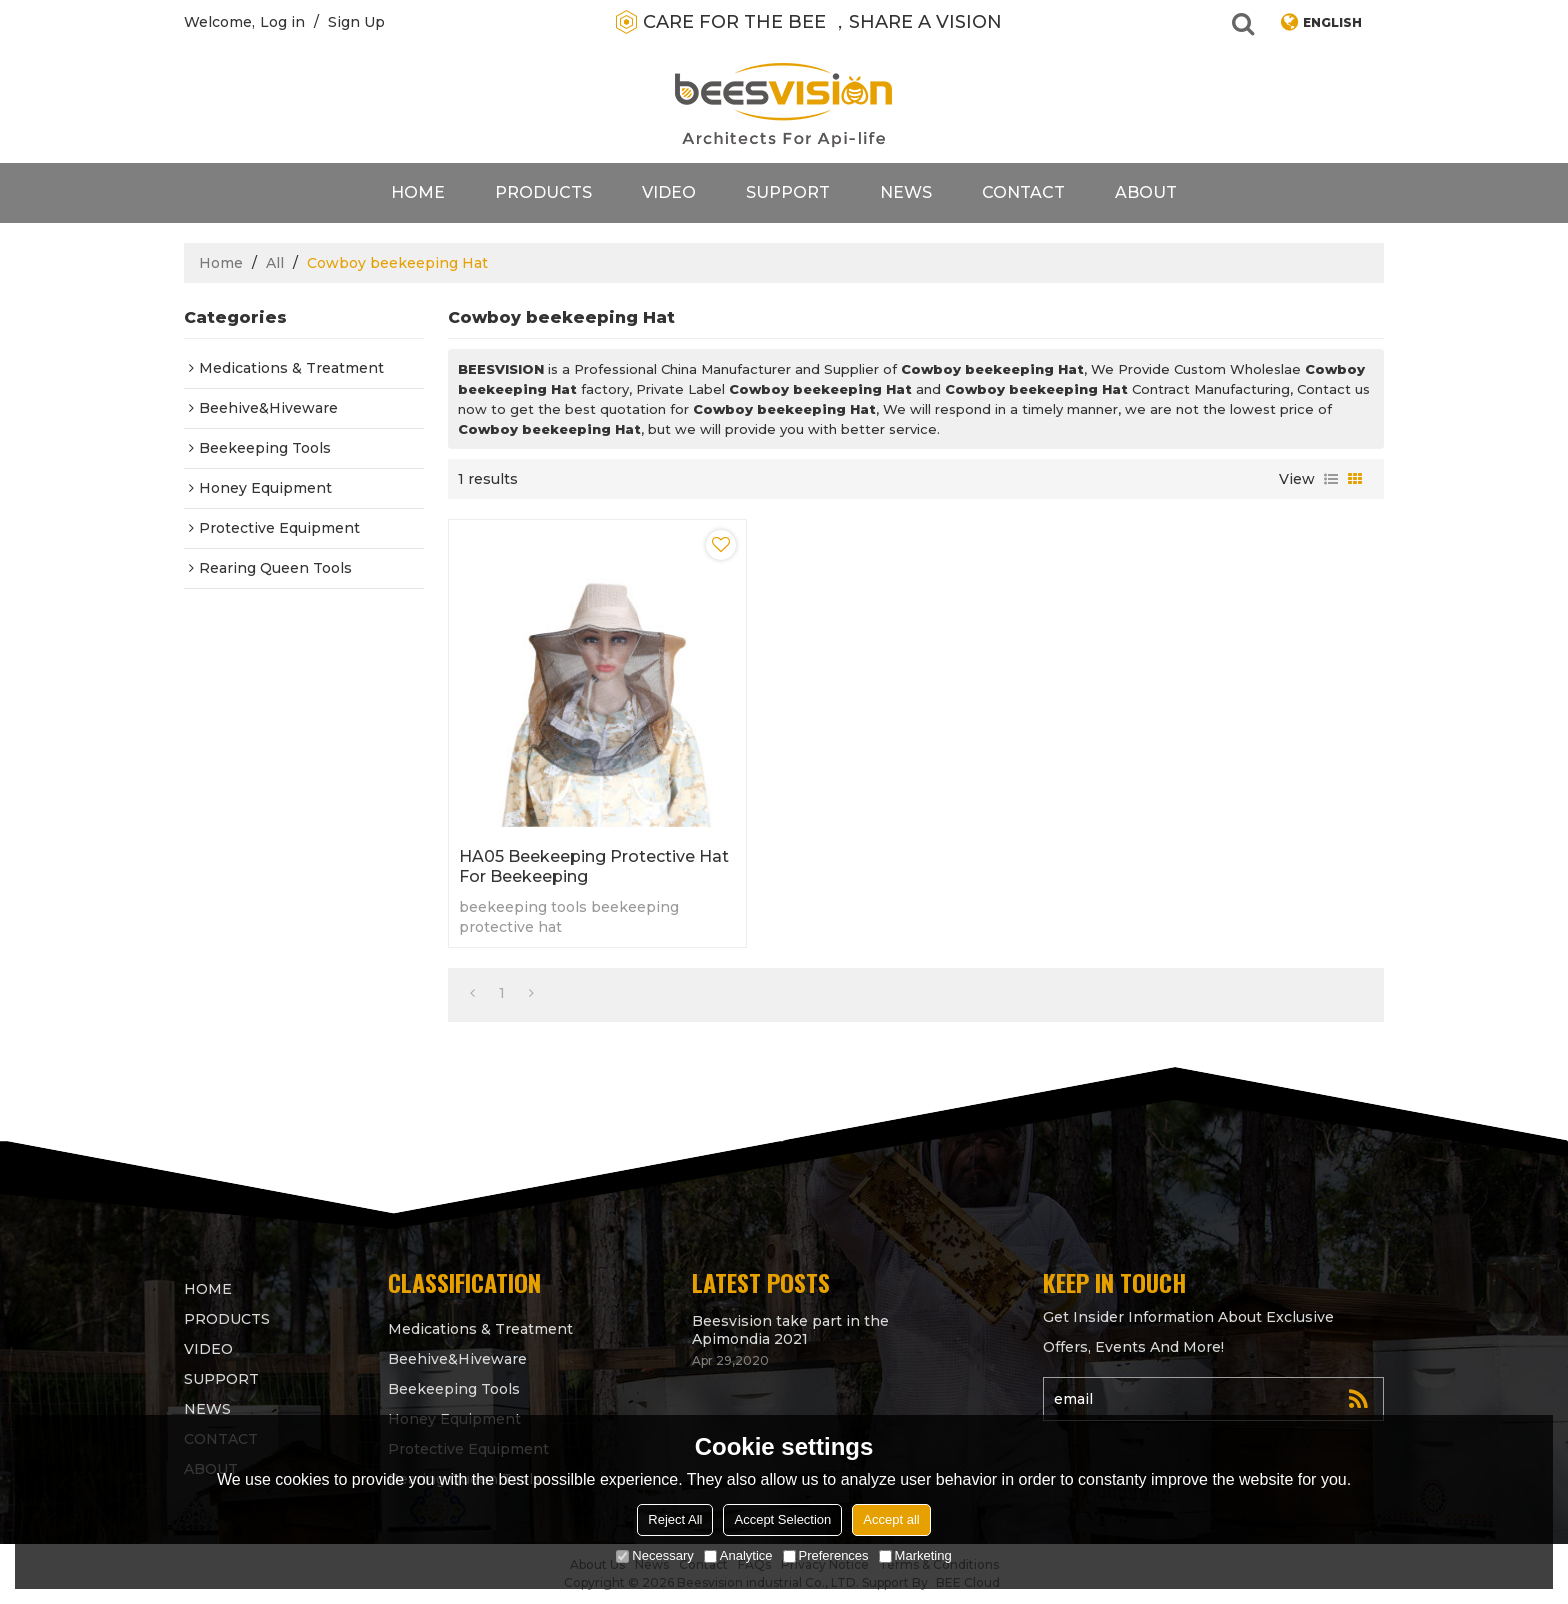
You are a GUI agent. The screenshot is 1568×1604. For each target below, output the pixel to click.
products (543, 192)
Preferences (826, 1555)
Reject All (675, 1519)
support (788, 192)
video (669, 192)
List (1331, 479)
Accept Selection (782, 1519)
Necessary (654, 1555)
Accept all (891, 1519)
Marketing (915, 1555)
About (1146, 192)
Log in (282, 22)
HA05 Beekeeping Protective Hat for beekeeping (594, 866)
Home (418, 192)
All (275, 263)
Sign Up (356, 22)
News (906, 192)
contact (1023, 192)
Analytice (738, 1555)
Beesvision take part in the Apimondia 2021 (790, 1330)
